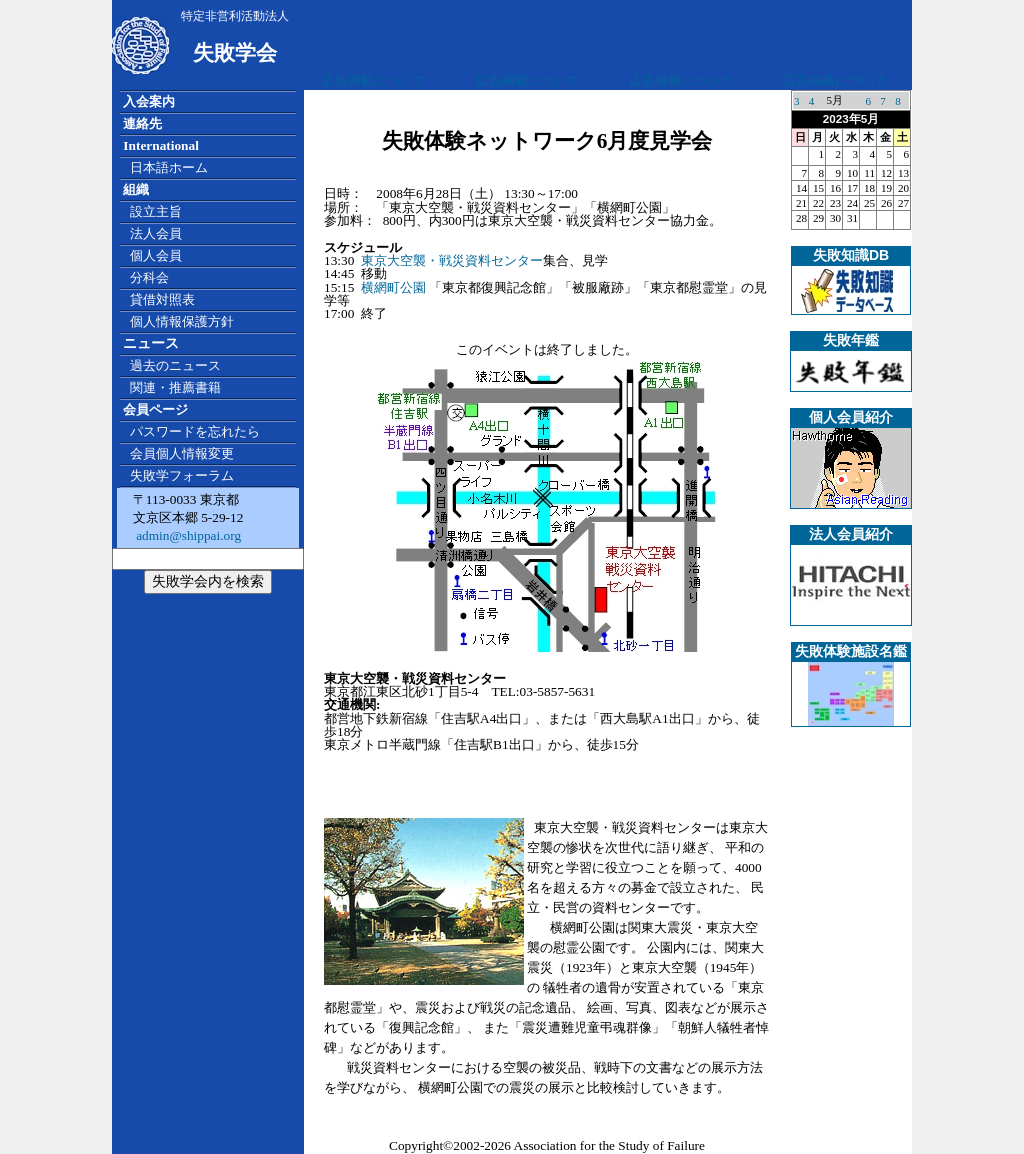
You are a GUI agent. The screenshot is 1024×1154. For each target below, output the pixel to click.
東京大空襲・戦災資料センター (452, 260)
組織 (136, 189)
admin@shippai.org (187, 535)
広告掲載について (374, 80)
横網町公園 (393, 287)
